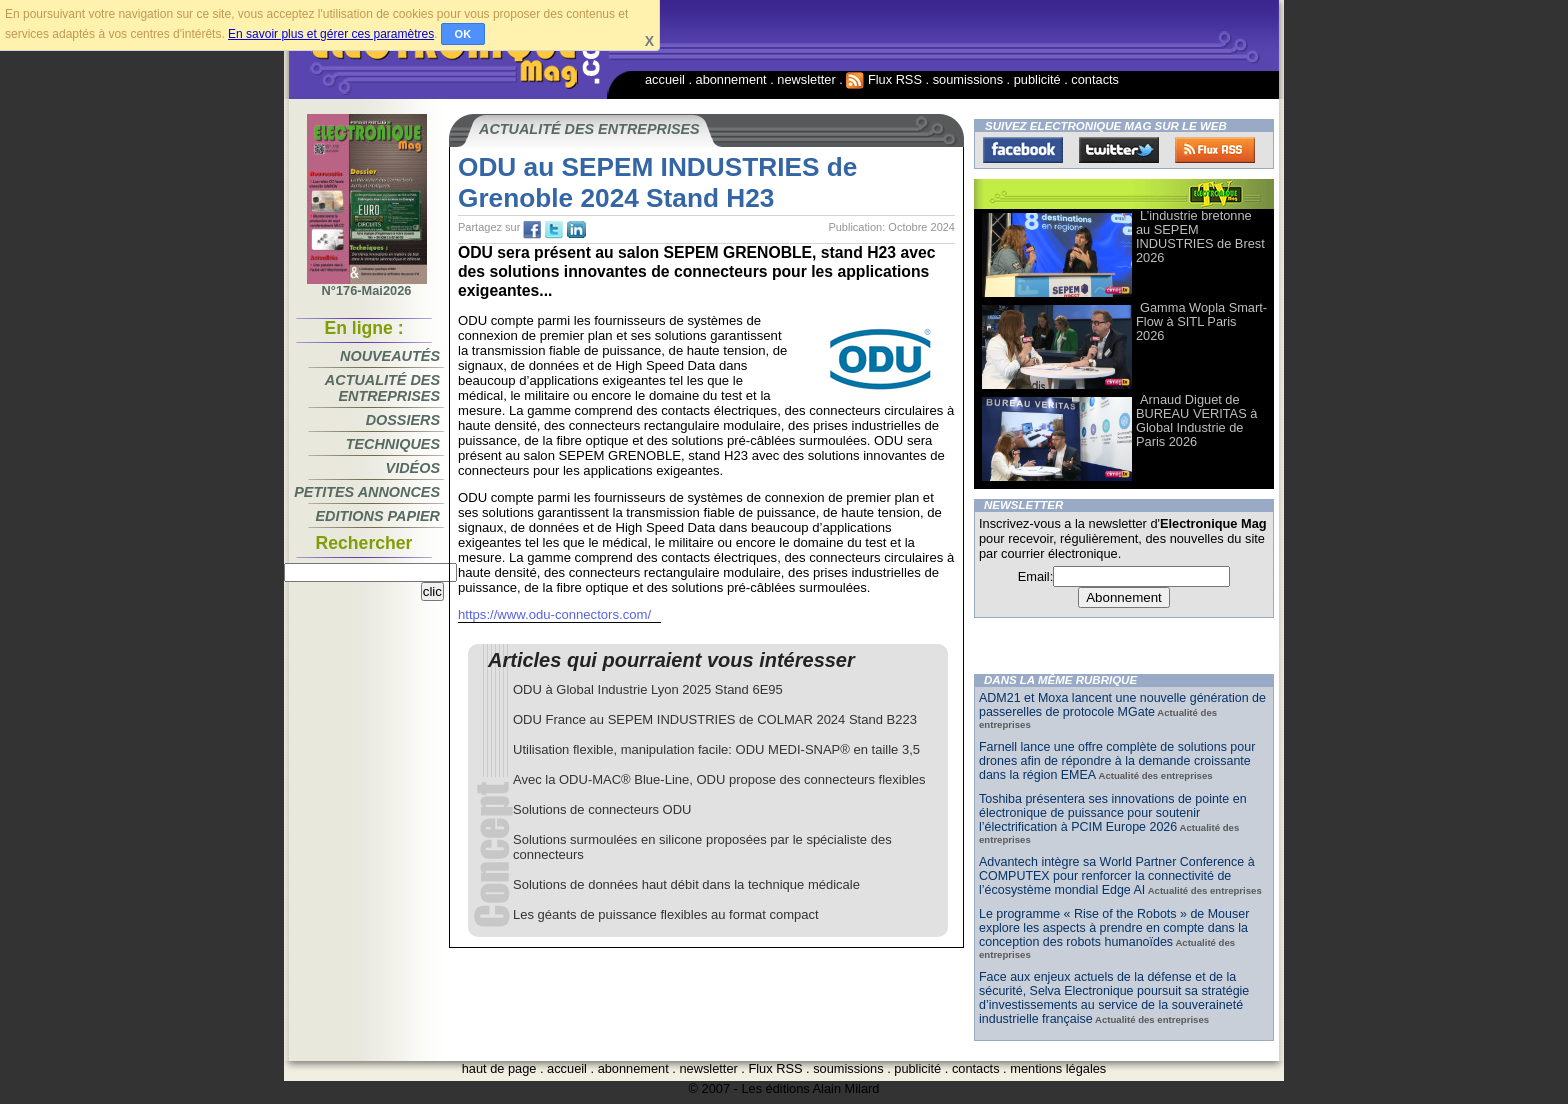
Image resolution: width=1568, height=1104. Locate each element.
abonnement (731, 79)
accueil (665, 79)
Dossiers (403, 420)
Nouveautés (390, 356)
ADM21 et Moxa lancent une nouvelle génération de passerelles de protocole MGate (1122, 705)
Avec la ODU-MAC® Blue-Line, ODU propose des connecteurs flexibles (719, 779)
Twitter (1119, 150)
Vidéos (413, 468)
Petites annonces (367, 492)
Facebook (1023, 150)
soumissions (968, 79)
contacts (1095, 79)
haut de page (499, 1068)
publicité (1037, 79)
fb (532, 230)
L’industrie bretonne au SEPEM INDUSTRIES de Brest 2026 (1200, 236)
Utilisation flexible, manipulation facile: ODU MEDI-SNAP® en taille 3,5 (716, 749)
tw (554, 230)
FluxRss (1215, 150)
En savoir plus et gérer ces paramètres (331, 34)
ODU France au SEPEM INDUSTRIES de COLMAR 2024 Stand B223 (715, 719)
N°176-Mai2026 (367, 285)
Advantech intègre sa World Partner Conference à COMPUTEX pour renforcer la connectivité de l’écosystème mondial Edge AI (1117, 876)
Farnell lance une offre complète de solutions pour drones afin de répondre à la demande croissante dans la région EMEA (1117, 761)
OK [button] (463, 34)
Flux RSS (884, 79)
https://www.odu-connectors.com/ (554, 614)
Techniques (393, 444)
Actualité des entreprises (382, 388)
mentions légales (1058, 1068)
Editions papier (378, 516)
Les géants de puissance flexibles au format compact (666, 914)
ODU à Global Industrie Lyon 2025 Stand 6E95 (648, 689)
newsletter (806, 79)
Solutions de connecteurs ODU (602, 809)
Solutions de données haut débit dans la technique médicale (686, 884)
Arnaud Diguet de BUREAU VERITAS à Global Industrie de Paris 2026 (1196, 420)
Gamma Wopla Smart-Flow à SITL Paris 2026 (1201, 321)
